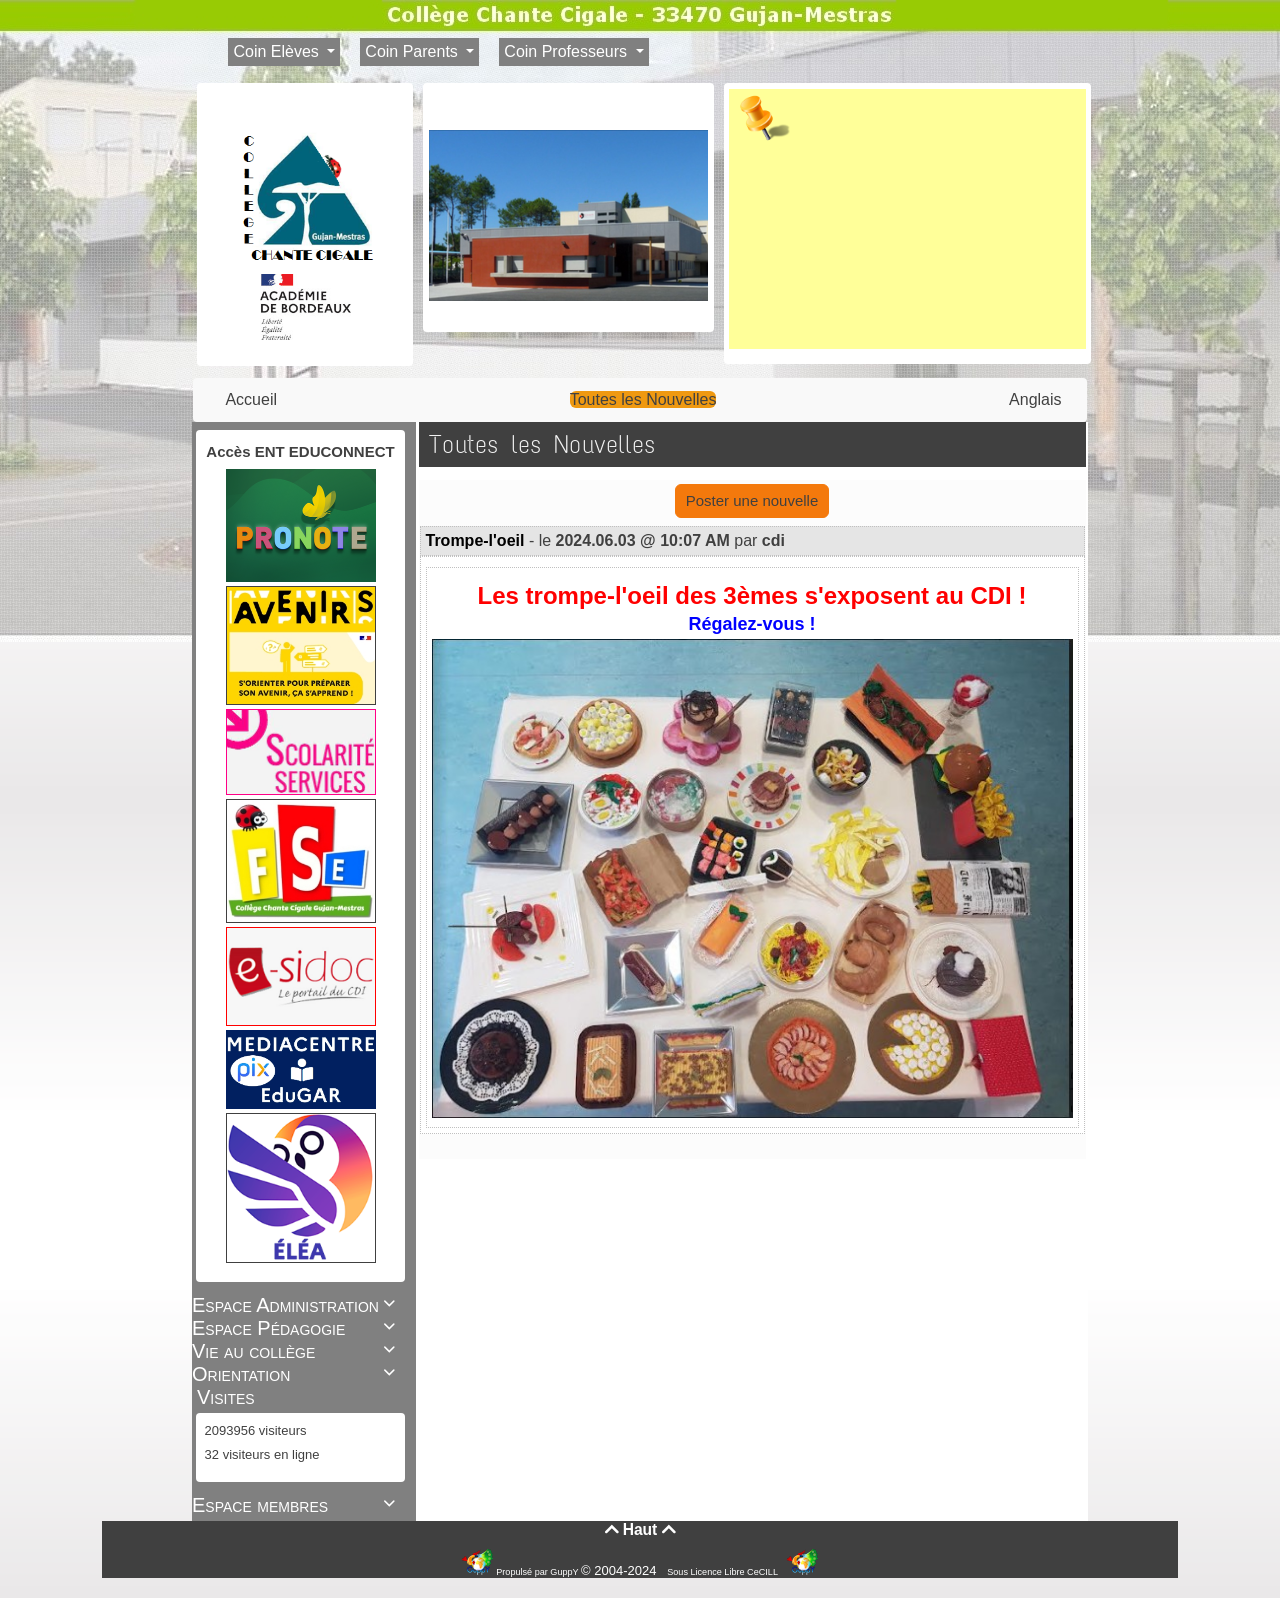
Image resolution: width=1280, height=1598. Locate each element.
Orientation (296, 1374)
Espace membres (296, 1505)
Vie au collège (296, 1351)
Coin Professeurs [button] (567, 51)
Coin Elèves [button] (278, 51)
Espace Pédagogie (296, 1328)
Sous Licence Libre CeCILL (723, 1572)
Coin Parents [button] (413, 51)
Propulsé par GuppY (538, 1572)
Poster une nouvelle (752, 500)
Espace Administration (296, 1305)
